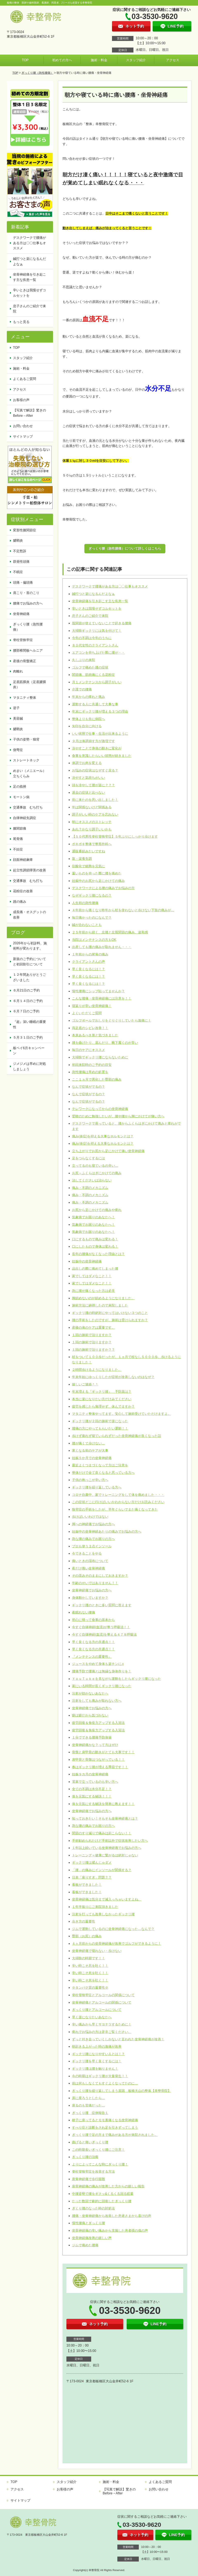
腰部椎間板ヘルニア (28, 650)
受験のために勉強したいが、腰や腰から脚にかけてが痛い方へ (118, 1116)
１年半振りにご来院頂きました (95, 1906)
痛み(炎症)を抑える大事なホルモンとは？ (103, 1136)
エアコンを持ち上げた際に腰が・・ (98, 652)
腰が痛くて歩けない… (88, 1443)
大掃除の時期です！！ (88, 1958)
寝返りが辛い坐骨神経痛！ (92, 1006)
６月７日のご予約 (26, 1011)
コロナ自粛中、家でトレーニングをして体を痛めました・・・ (118, 1494)
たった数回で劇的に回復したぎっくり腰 (101, 2201)
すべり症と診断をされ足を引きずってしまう (105, 2127)
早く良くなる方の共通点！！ (93, 1642)
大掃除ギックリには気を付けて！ (96, 630)
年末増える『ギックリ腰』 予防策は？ (101, 1391)
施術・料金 (99, 60)
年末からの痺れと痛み (88, 697)
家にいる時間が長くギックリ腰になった (101, 1686)
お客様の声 (21, 400)
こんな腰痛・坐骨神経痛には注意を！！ (101, 998)
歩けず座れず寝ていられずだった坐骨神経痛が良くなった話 (116, 1436)
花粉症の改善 (23, 891)
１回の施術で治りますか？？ (93, 1349)
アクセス (172, 60)
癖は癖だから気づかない (90, 1715)
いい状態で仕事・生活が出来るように (100, 733)
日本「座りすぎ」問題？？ (92, 1877)
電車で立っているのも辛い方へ (95, 1781)
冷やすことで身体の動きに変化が (96, 748)
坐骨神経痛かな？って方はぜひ (95, 1745)
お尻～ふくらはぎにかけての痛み (96, 1173)
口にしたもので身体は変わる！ (95, 1246)
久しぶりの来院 (83, 660)
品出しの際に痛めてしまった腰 (95, 1268)
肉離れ (18, 671)
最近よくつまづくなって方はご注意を (100, 1465)
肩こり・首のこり (26, 593)
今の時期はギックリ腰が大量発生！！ (100, 2076)
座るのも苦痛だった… (88, 2105)
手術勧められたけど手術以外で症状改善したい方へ (110, 1840)
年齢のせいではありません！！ (95, 1583)
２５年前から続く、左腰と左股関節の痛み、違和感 (110, 932)
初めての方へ (62, 60)
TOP (25, 60)
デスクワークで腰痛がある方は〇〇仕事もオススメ (110, 586)
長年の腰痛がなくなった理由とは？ (98, 1254)
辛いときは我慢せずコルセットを (96, 608)
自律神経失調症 (24, 818)
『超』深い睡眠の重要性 (29, 1024)
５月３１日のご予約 (28, 1037)
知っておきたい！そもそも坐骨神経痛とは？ (105, 1818)
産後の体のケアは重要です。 (93, 1327)
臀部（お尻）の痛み (87, 1936)
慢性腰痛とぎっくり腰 (88, 2223)
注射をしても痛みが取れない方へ (96, 1700)
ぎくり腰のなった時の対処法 (93, 2208)
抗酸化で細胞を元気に (88, 866)
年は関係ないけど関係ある (92, 807)
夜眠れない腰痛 (83, 1612)
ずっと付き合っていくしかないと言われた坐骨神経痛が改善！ (118, 2039)
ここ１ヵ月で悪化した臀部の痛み (96, 1079)
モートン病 (21, 797)
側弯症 (18, 750)
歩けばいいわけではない (90, 1516)
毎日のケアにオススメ (88, 1050)
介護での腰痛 (82, 689)
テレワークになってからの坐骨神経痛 (100, 1109)
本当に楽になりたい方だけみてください (101, 1399)
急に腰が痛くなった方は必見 (93, 1290)
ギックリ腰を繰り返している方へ (96, 1487)
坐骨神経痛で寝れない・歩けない (96, 1951)
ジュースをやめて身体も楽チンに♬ (98, 1664)
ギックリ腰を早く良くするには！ (96, 2061)
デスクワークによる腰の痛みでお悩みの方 (103, 888)
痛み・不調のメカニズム (90, 1187)
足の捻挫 (19, 786)
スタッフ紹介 (136, 60)
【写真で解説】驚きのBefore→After (29, 412)
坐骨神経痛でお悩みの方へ (92, 1590)
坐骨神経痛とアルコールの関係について (101, 2002)
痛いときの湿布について (90, 1561)
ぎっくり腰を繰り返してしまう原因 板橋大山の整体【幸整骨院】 (121, 2090)
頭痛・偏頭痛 (23, 582)
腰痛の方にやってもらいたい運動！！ (100, 1428)
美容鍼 (18, 718)
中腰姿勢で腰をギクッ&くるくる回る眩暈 (103, 2193)
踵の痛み (19, 901)
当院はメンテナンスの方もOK (94, 939)
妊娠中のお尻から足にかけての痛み (98, 881)
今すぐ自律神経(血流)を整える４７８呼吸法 (104, 1634)
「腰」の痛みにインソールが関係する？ (101, 1870)
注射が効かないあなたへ (90, 1693)
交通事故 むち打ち (28, 807)
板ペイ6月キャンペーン (29, 1050)
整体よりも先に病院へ (88, 719)
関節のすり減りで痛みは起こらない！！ (101, 1833)
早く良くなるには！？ (88, 969)
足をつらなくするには (88, 1158)
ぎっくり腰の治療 (85, 2157)
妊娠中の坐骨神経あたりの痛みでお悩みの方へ (106, 1531)
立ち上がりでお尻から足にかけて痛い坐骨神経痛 (108, 1151)
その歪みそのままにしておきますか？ (100, 1575)
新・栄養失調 (82, 858)
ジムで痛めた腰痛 (85, 2245)
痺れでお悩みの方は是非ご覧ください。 (101, 2032)
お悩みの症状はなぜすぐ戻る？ (95, 770)
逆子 (16, 708)
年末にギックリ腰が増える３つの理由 (100, 711)
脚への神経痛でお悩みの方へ (93, 1524)
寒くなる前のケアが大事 (90, 1450)
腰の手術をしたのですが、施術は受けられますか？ (110, 1320)
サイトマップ (23, 436)
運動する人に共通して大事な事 (95, 704)
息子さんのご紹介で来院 (90, 615)
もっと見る (21, 322)
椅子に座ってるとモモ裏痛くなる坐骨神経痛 (105, 2120)
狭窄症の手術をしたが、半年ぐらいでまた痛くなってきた (115, 1509)
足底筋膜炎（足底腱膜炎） (29, 684)
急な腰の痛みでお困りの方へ (93, 1539)
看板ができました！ (87, 1884)
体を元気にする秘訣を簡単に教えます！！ (103, 1804)
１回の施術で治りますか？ (92, 1335)
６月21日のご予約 (26, 990)
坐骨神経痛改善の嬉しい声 (92, 2238)
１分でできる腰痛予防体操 (92, 1737)
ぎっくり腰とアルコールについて (96, 2009)
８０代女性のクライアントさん (95, 645)
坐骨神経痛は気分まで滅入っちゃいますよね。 (106, 1899)
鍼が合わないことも (87, 925)
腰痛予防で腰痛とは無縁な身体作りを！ (101, 1671)
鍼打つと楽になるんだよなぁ (93, 594)
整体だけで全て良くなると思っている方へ (103, 1472)
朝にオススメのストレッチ (92, 822)
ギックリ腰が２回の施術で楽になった (100, 1421)
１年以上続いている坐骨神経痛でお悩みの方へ (106, 1848)
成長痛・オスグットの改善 (29, 914)
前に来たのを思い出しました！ (95, 799)
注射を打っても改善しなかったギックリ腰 (103, 1914)
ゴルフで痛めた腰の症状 (90, 667)
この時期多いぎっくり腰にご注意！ (98, 2149)
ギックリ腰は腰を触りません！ (95, 2068)
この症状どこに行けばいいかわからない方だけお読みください (118, 1502)
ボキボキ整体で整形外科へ (92, 844)
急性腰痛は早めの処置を (90, 1072)
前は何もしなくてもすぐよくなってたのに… (105, 2083)
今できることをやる (87, 1553)
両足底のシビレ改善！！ (90, 1028)
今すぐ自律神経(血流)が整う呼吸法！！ (101, 1627)
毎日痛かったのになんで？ (92, 917)
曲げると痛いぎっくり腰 (90, 2142)
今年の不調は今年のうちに (92, 638)
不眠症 (18, 572)
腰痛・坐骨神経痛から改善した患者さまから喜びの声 (111, 2216)
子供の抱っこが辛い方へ (90, 1480)
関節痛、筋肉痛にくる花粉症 (93, 674)
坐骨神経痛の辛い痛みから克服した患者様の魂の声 (110, 2230)
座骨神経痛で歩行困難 (88, 2179)
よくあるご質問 (24, 379)
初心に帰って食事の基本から (93, 1620)
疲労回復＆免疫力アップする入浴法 (98, 1722)
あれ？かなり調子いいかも (92, 829)
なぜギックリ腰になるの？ (92, 895)
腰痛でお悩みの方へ (28, 603)
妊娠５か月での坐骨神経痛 (92, 1458)
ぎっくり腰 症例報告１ (90, 2113)
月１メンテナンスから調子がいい (96, 682)
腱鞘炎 (18, 540)
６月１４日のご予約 (28, 1001)
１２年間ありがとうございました (29, 977)
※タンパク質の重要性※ (90, 1987)
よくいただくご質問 (87, 1013)
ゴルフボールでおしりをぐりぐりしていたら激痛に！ (111, 1020)
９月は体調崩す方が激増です (93, 741)
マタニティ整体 (24, 697)
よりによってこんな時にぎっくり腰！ (100, 2164)
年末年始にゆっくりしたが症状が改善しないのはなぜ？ (113, 1377)
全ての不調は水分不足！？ (92, 1789)
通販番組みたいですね (88, 851)
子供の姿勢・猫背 (26, 739)
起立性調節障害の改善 (29, 870)
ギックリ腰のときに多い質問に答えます (101, 1605)
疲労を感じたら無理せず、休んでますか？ (103, 1406)
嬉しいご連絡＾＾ (85, 1384)
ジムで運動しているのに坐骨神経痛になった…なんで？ (113, 1929)
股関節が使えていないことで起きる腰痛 (101, 623)
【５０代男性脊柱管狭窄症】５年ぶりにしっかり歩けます (115, 836)
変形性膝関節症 (24, 530)
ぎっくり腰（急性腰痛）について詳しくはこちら (124, 548)
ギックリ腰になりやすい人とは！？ (98, 2054)
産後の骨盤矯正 (24, 661)
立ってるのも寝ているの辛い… (95, 1165)
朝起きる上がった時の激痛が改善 (96, 2046)
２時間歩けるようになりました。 (96, 1369)
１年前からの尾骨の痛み (90, 954)
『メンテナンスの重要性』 (92, 1656)
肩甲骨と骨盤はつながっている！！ (98, 1759)
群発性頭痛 (21, 561)
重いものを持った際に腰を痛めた (96, 873)
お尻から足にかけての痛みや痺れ (96, 1210)
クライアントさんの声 (88, 961)
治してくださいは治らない (92, 1180)
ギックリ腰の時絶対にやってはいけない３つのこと (110, 1313)
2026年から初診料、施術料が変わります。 (30, 945)
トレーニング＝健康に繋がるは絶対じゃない (105, 1855)
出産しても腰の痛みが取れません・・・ (101, 947)
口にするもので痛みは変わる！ (95, 1239)
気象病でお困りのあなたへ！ (93, 1217)
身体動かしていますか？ (90, 1597)
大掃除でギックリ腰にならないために (100, 1057)
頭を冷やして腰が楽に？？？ (93, 785)
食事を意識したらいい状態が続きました (101, 755)
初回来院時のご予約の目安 (92, 1064)
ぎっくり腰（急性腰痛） (37, 72)
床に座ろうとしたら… (88, 2098)
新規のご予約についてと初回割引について (29, 961)
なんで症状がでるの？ (88, 1086)
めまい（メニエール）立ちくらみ (29, 773)
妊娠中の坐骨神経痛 (87, 1261)
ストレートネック (26, 760)
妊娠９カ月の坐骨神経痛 (90, 1774)
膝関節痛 (19, 828)
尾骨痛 (18, 839)
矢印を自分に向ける (87, 726)
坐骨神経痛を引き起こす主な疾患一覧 (100, 601)
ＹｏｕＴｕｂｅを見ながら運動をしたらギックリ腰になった (116, 1678)
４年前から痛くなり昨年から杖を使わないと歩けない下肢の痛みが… (123, 910)
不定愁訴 (19, 551)
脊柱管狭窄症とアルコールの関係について (103, 1995)
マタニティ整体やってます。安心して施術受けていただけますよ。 (121, 1413)
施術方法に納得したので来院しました (100, 1305)
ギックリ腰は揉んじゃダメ (92, 1862)
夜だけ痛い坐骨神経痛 (88, 1568)
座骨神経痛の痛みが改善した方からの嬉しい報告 (108, 2186)
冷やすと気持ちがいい (88, 777)
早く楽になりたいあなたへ (92, 2017)
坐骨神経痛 (21, 614)
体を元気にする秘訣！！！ (92, 1796)
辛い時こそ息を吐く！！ (90, 1965)
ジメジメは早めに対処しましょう (29, 1066)
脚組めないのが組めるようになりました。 (103, 1298)
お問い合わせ (23, 426)
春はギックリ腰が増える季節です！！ (100, 1767)
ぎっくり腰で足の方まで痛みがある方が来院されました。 (115, 2135)
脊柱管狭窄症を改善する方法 (93, 2171)
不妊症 (18, 849)
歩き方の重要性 (83, 1921)
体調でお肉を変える (87, 763)
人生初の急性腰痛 (85, 903)
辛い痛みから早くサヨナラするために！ (101, 2024)
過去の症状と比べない (88, 792)
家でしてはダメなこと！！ (92, 1276)
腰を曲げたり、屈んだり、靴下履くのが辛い (105, 1042)
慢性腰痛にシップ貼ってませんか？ (98, 991)
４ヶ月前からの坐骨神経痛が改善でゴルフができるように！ (116, 1943)
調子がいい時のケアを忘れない (95, 814)
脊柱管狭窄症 (23, 640)
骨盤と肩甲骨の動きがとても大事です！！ (103, 1752)
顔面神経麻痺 (23, 859)
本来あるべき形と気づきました (95, 1035)
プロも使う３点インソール (92, 1546)
